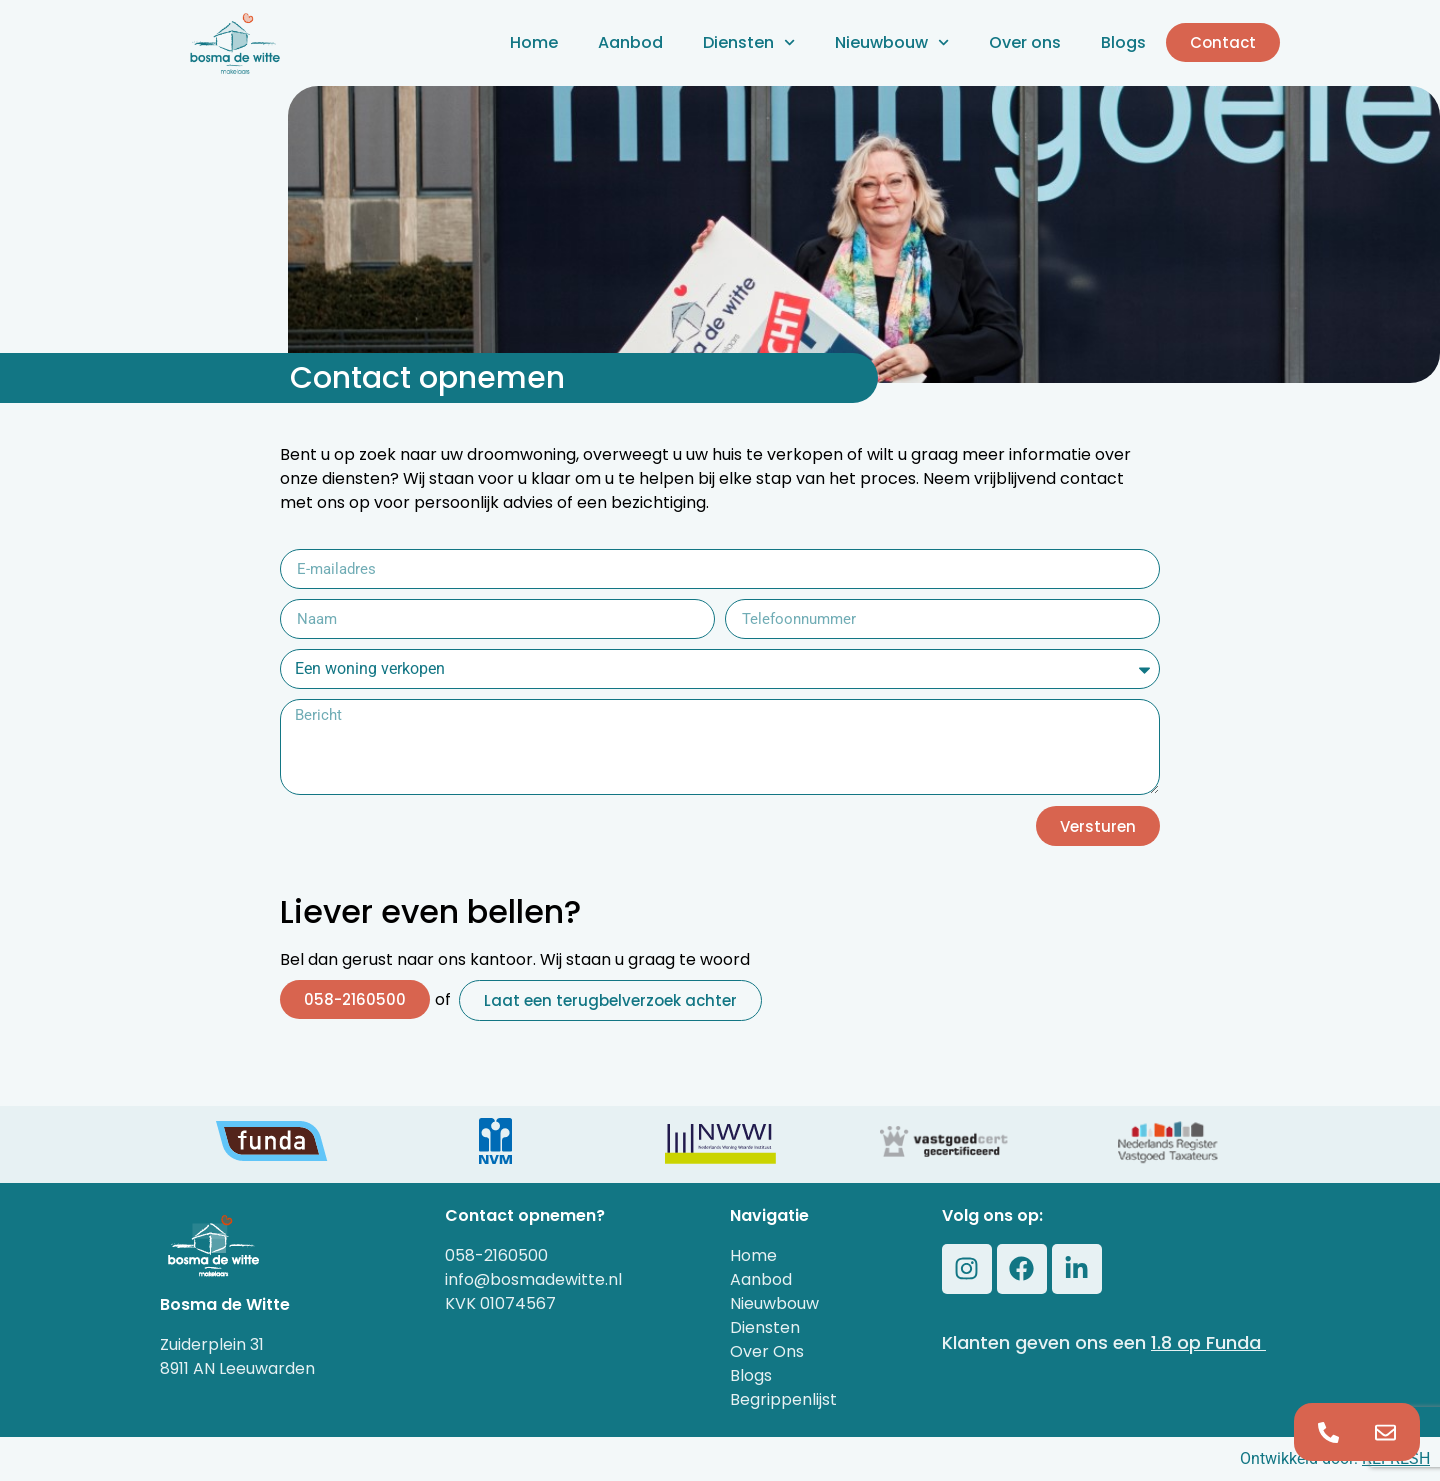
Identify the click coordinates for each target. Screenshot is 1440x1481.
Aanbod (630, 42)
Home (534, 42)
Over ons (1025, 42)
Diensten (749, 42)
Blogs (1123, 42)
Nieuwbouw (892, 42)
